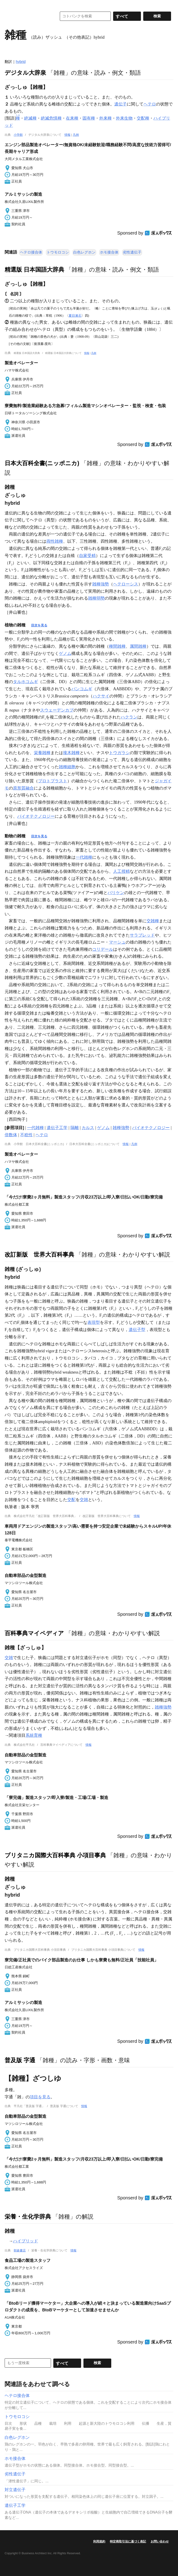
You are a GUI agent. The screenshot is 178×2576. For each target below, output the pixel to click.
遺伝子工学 (57, 1127)
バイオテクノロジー (36, 816)
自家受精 (87, 555)
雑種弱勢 (96, 598)
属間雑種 (138, 646)
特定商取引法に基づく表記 (128, 2541)
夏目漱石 (75, 315)
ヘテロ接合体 (31, 252)
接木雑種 (71, 752)
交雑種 (152, 921)
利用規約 (99, 2541)
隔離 (74, 1127)
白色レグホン (84, 252)
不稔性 (26, 1135)
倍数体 (11, 1135)
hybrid (20, 62)
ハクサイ (101, 696)
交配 (71, 1499)
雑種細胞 (67, 767)
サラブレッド (142, 935)
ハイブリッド (25, 2241)
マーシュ (117, 942)
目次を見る (39, 625)
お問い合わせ (160, 2541)
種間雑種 (117, 646)
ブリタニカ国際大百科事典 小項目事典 (55, 1855)
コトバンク (28, 16)
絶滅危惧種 (51, 118)
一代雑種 (84, 857)
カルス (88, 1127)
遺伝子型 (137, 1329)
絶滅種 (30, 118)
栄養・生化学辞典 (28, 2216)
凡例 (76, 134)
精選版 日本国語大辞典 (34, 269)
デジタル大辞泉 (25, 72)
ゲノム (65, 653)
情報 (67, 134)
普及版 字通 (20, 2060)
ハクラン (129, 717)
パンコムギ (81, 689)
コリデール (102, 949)
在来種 (72, 118)
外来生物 (124, 118)
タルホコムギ (25, 681)
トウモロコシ (58, 252)
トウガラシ (119, 752)
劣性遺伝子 (132, 252)
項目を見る (40, 2097)
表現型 (93, 1322)
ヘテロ (149, 104)
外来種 (105, 118)
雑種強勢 (100, 584)
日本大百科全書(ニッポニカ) (42, 463)
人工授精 (121, 871)
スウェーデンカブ (56, 710)
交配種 (143, 118)
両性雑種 (54, 541)
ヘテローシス (125, 584)
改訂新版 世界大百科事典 (39, 1254)
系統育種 (33, 1735)
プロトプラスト (52, 781)
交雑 (84, 1499)
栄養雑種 (42, 752)
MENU (9, 4)
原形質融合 (23, 788)
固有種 (89, 118)
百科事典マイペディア (34, 1633)
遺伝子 (120, 104)
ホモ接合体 (109, 252)
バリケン (116, 892)
